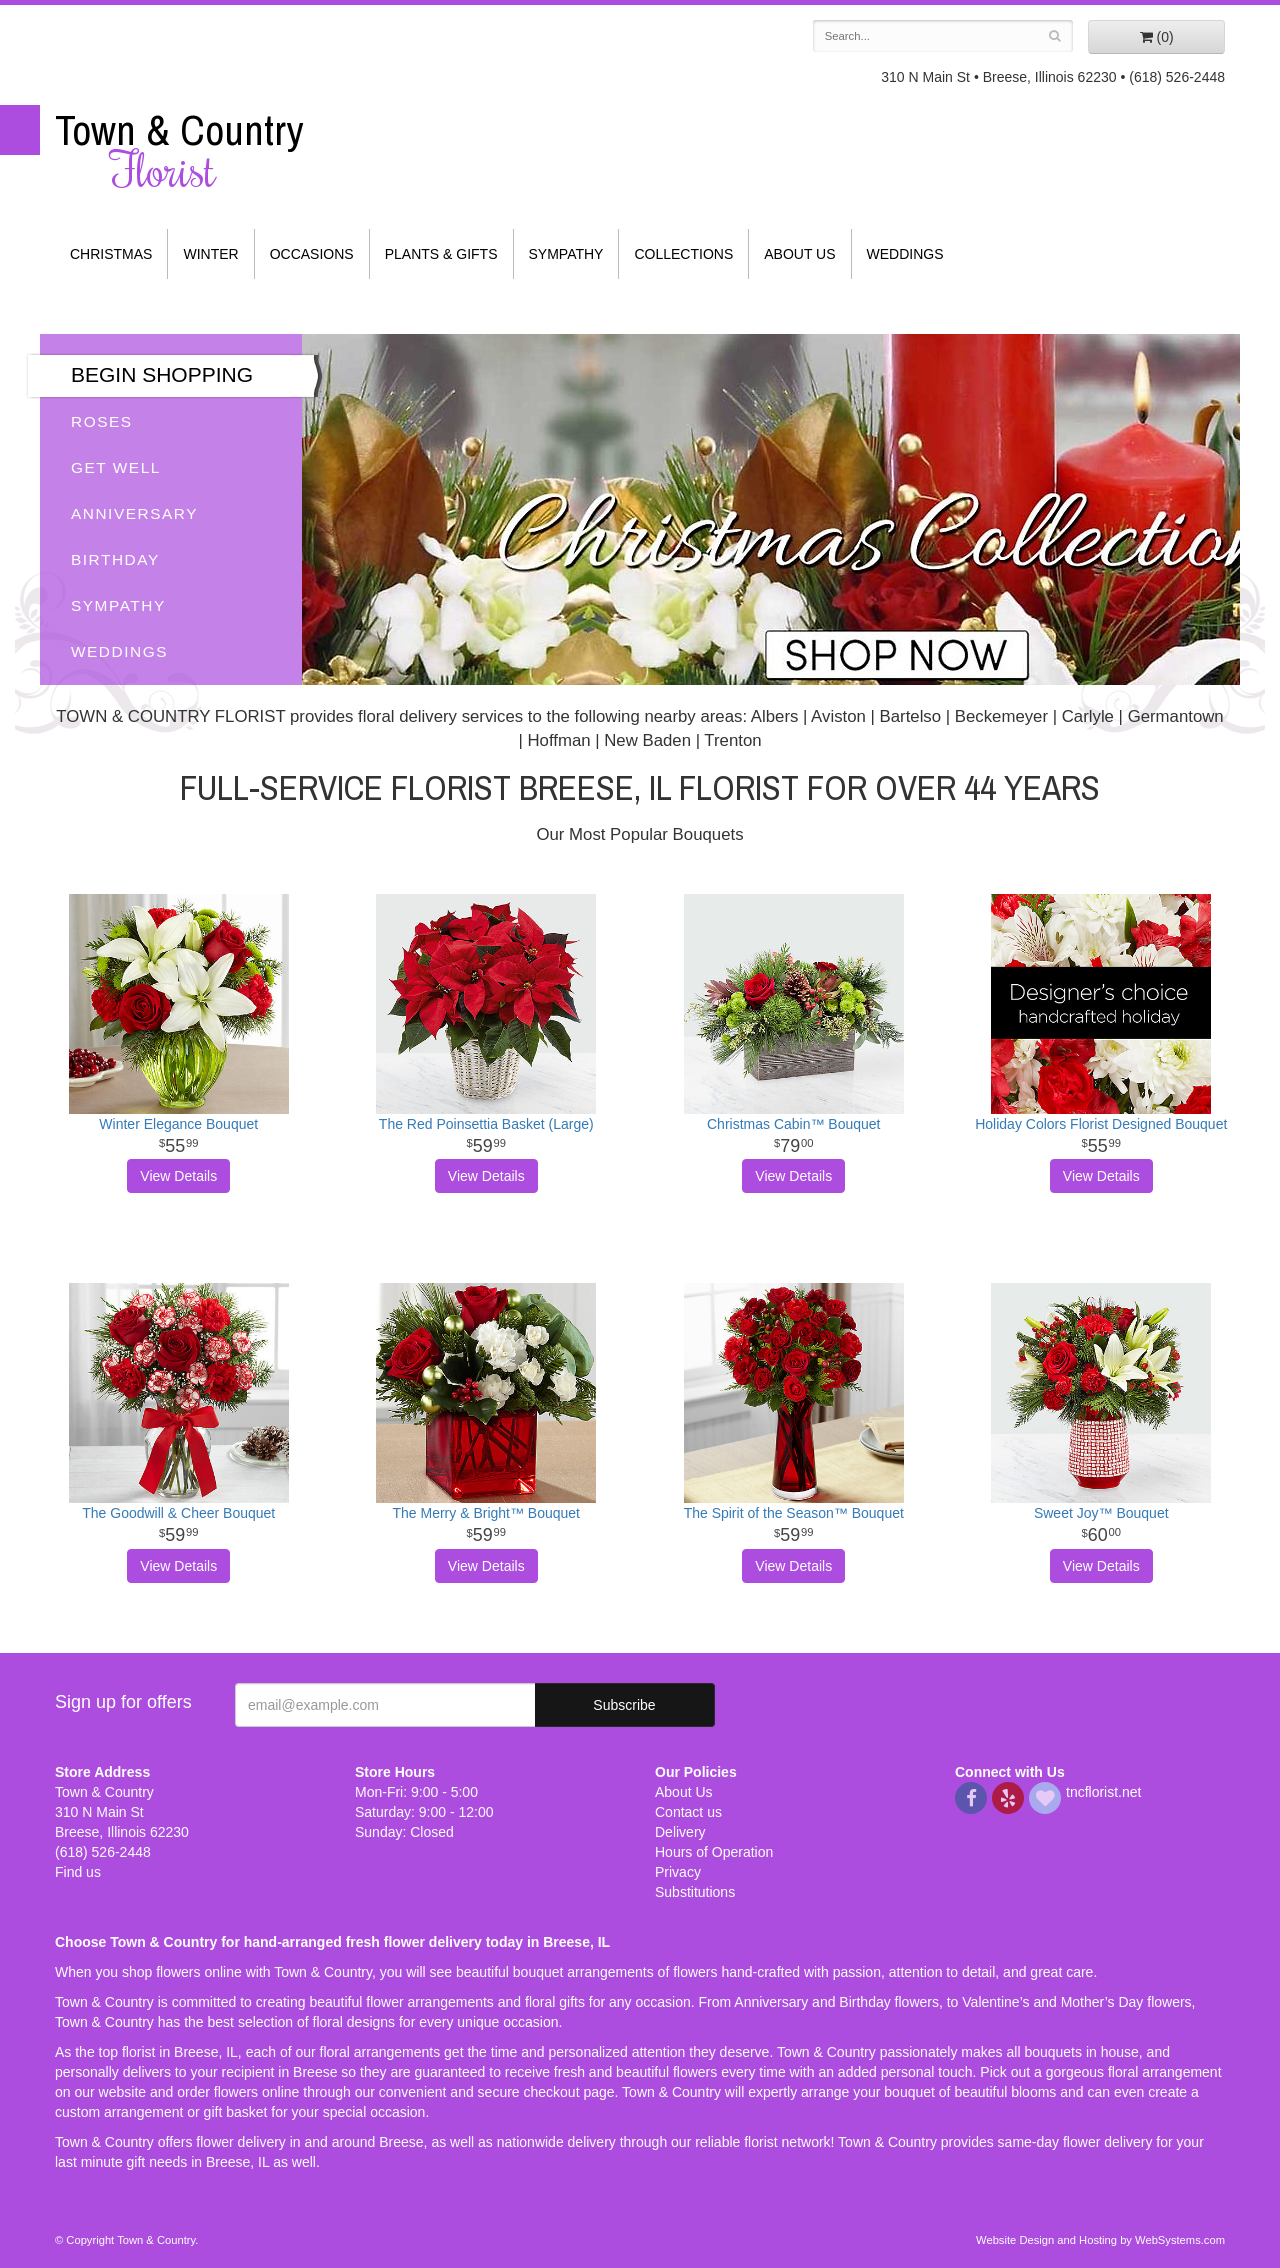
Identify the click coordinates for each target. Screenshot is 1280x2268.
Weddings (905, 254)
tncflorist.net (1103, 1792)
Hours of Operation (714, 1852)
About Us (799, 254)
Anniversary (134, 513)
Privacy (678, 1872)
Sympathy (566, 254)
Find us (78, 1872)
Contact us (688, 1812)
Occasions (312, 254)
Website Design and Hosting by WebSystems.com (1100, 2240)
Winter (210, 254)
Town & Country (190, 151)
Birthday (115, 559)
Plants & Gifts (441, 254)
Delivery (680, 1832)
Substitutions (695, 1892)
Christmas (111, 254)
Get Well (116, 467)
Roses (102, 421)
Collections (683, 254)
